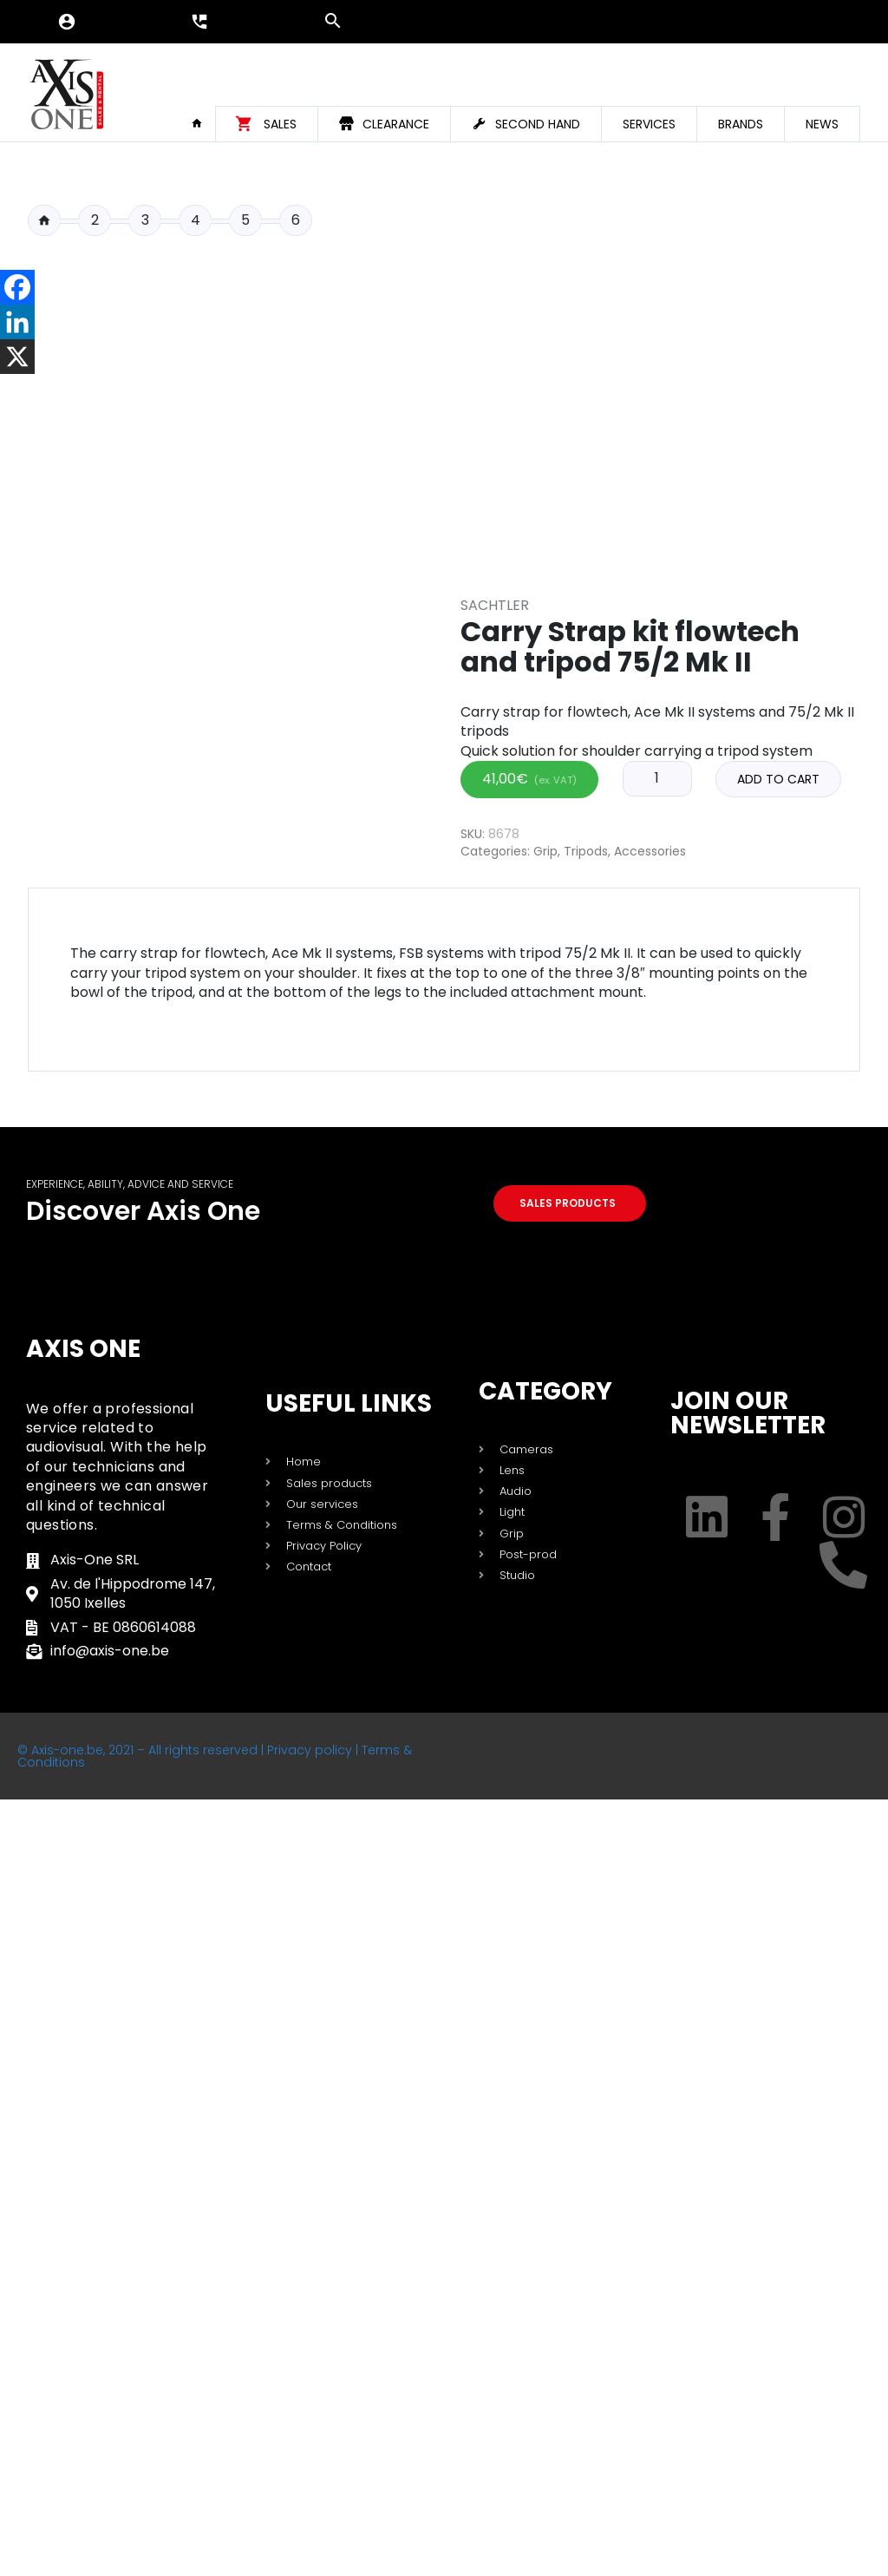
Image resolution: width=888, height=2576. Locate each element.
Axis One (83, 1349)
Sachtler (494, 605)
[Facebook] (17, 287)
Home (203, 123)
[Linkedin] (17, 322)
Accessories (650, 851)
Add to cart (778, 779)
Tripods (586, 851)
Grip (545, 851)
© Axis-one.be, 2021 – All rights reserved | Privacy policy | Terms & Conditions (214, 1756)
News (822, 124)
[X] (17, 356)
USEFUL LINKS (348, 1403)
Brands (740, 124)
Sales (280, 124)
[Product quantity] (657, 778)
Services (649, 124)
